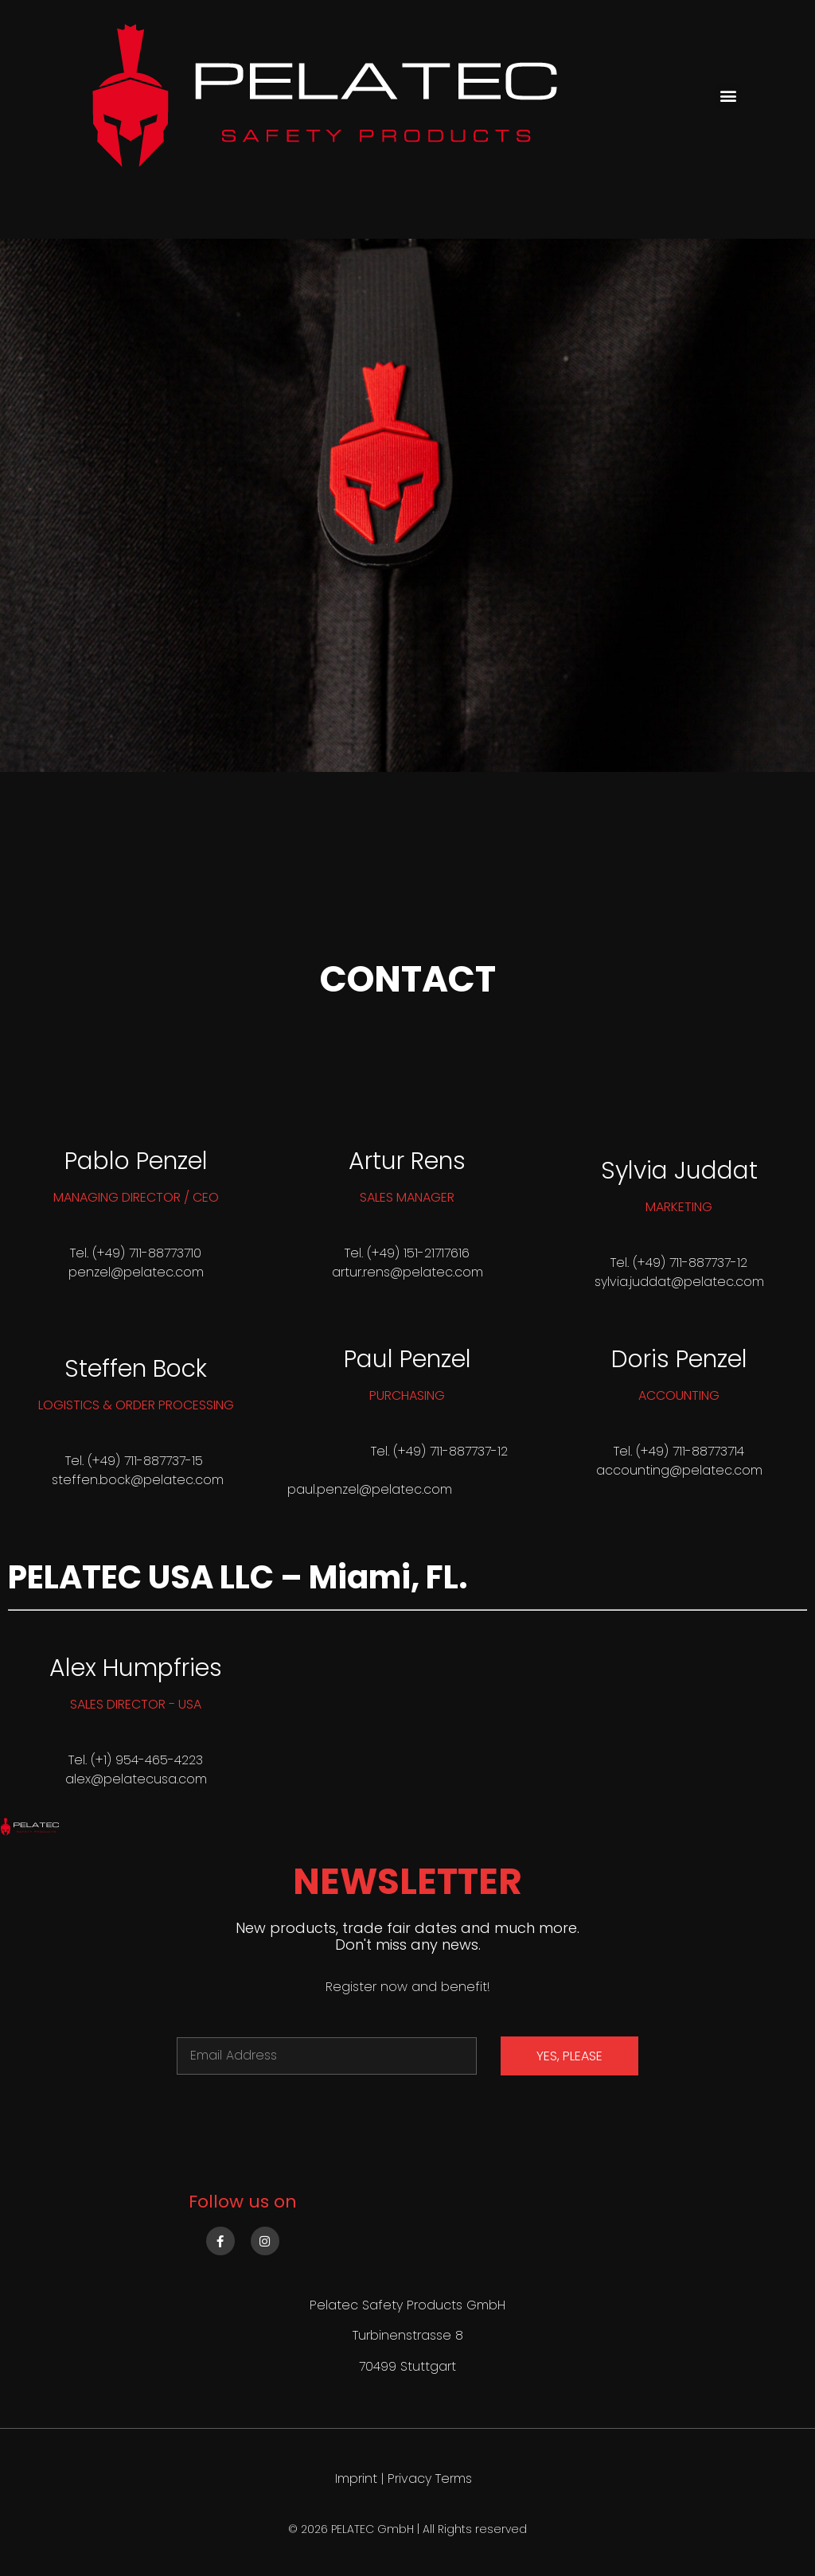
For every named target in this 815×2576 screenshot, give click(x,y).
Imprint (356, 2478)
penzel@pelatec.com (384, 1489)
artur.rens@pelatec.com (407, 1272)
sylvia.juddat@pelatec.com (679, 1281)
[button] (728, 96)
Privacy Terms (430, 2478)
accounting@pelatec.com (679, 1470)
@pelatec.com (157, 1272)
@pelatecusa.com (149, 1779)
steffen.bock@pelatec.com (138, 1480)
